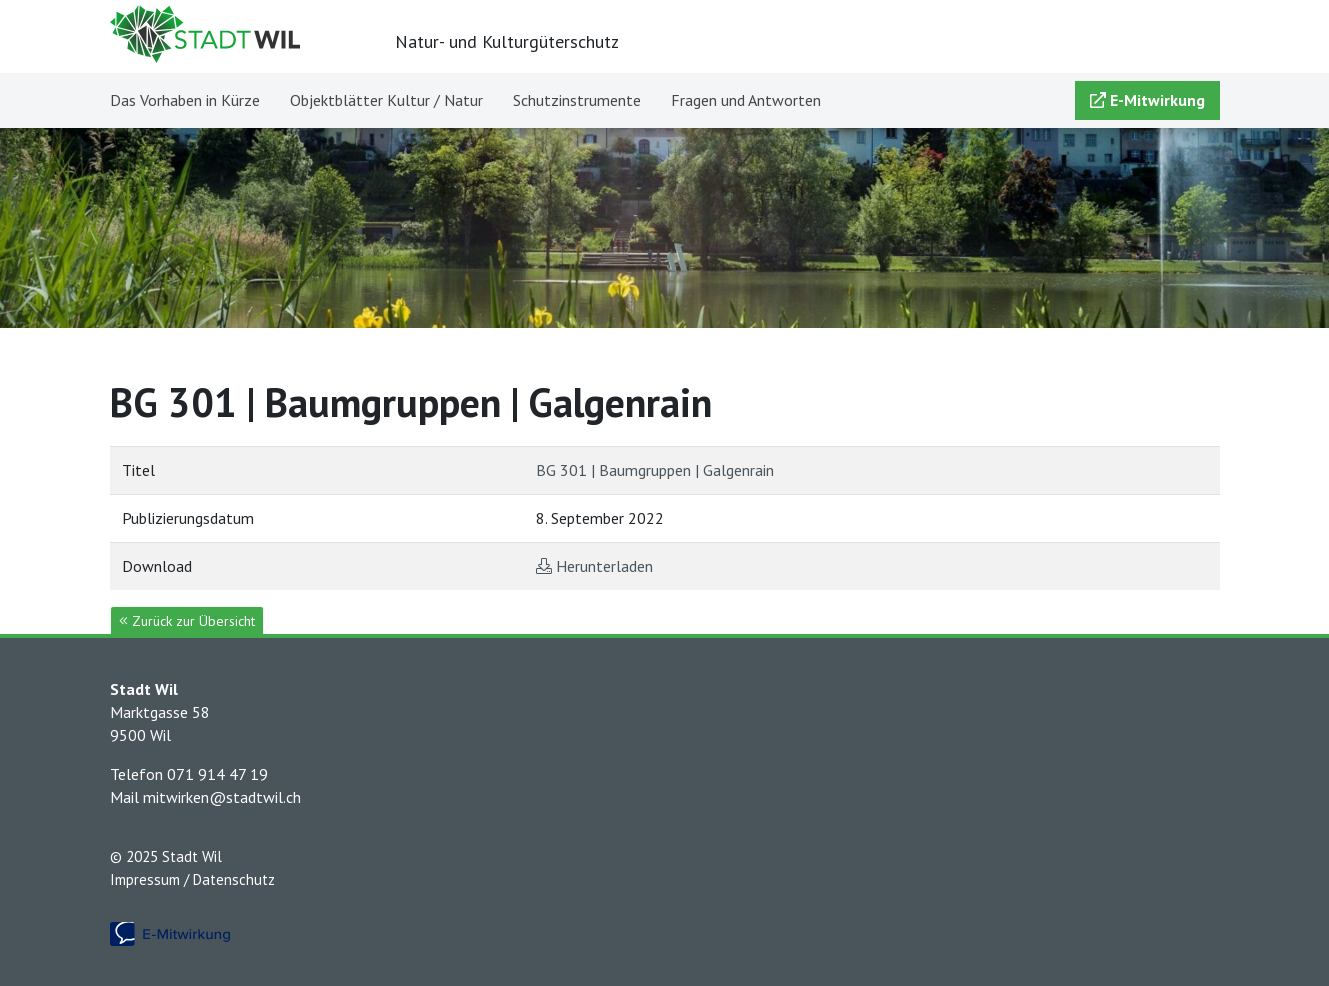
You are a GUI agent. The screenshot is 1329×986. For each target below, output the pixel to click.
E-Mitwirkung (1147, 100)
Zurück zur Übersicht (187, 621)
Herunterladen (604, 566)
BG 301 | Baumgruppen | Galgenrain (655, 470)
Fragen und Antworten (746, 100)
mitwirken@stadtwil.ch (222, 797)
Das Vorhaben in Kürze (185, 100)
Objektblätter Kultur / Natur (386, 100)
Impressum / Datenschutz (192, 879)
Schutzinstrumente (577, 100)
